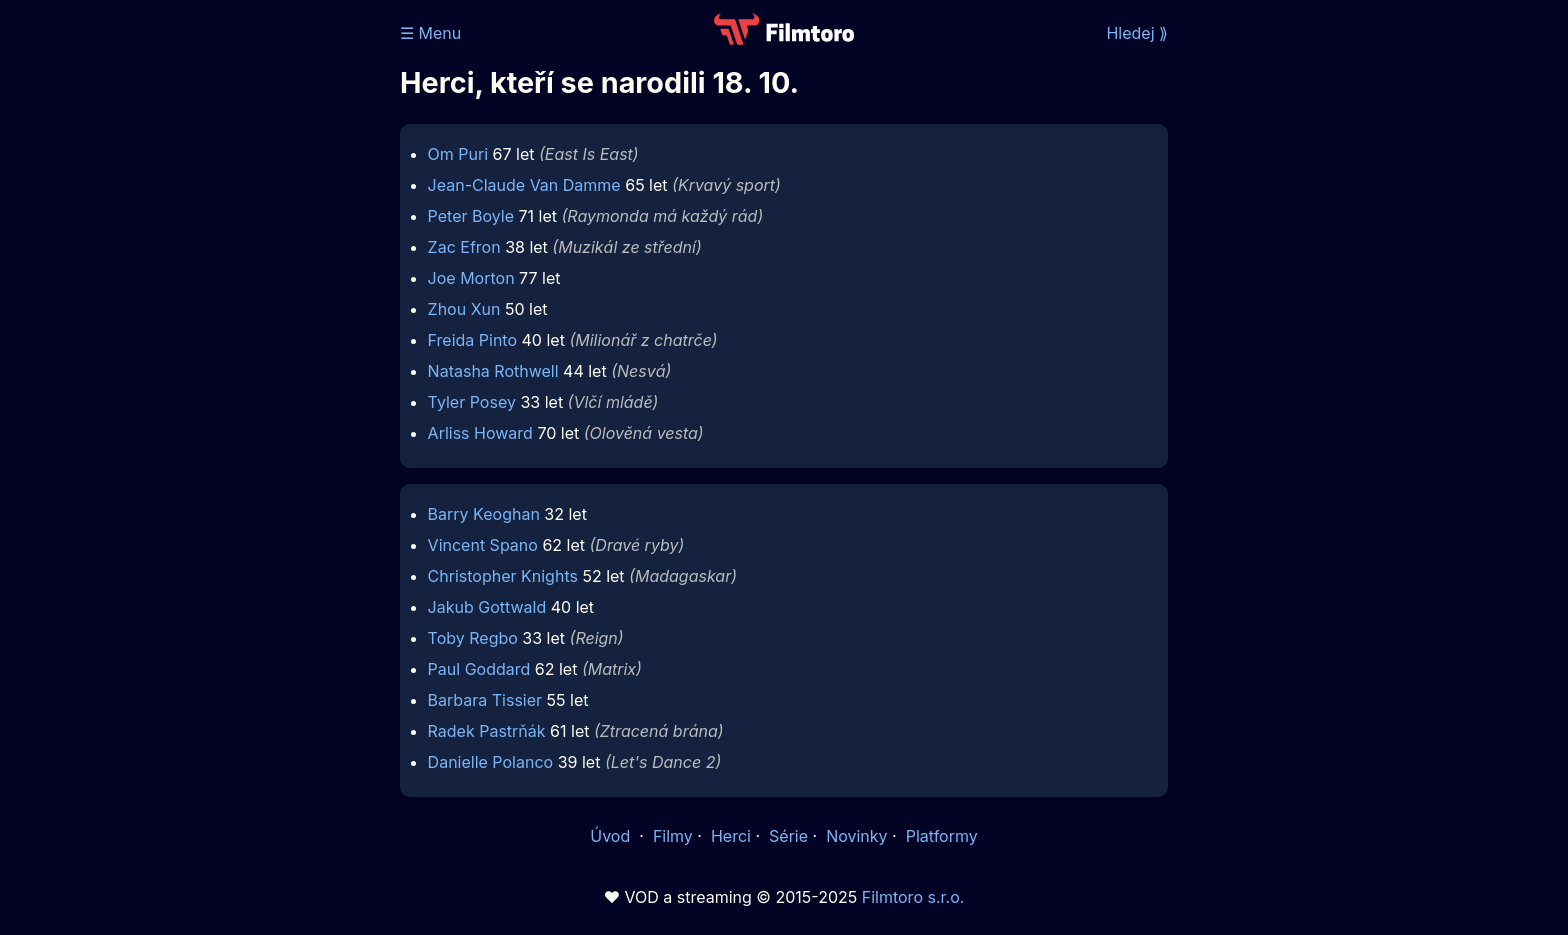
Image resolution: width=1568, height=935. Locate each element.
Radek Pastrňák (487, 731)
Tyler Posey (472, 402)
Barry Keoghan (484, 514)
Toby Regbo (473, 638)
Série (788, 836)
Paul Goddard (479, 669)
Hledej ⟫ (1137, 33)
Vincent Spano (483, 545)
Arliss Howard (480, 433)
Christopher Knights (503, 576)
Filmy (673, 836)
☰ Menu (430, 33)
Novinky (856, 836)
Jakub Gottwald (487, 607)
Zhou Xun (464, 309)
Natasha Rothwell (493, 371)
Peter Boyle (471, 216)
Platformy (942, 836)
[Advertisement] (255, 308)
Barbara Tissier (485, 700)
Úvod (612, 836)
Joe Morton (471, 278)
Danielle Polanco (491, 762)
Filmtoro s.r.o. (913, 897)
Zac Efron (464, 247)
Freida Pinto (472, 340)
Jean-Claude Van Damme (524, 185)
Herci (731, 836)
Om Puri (458, 154)
